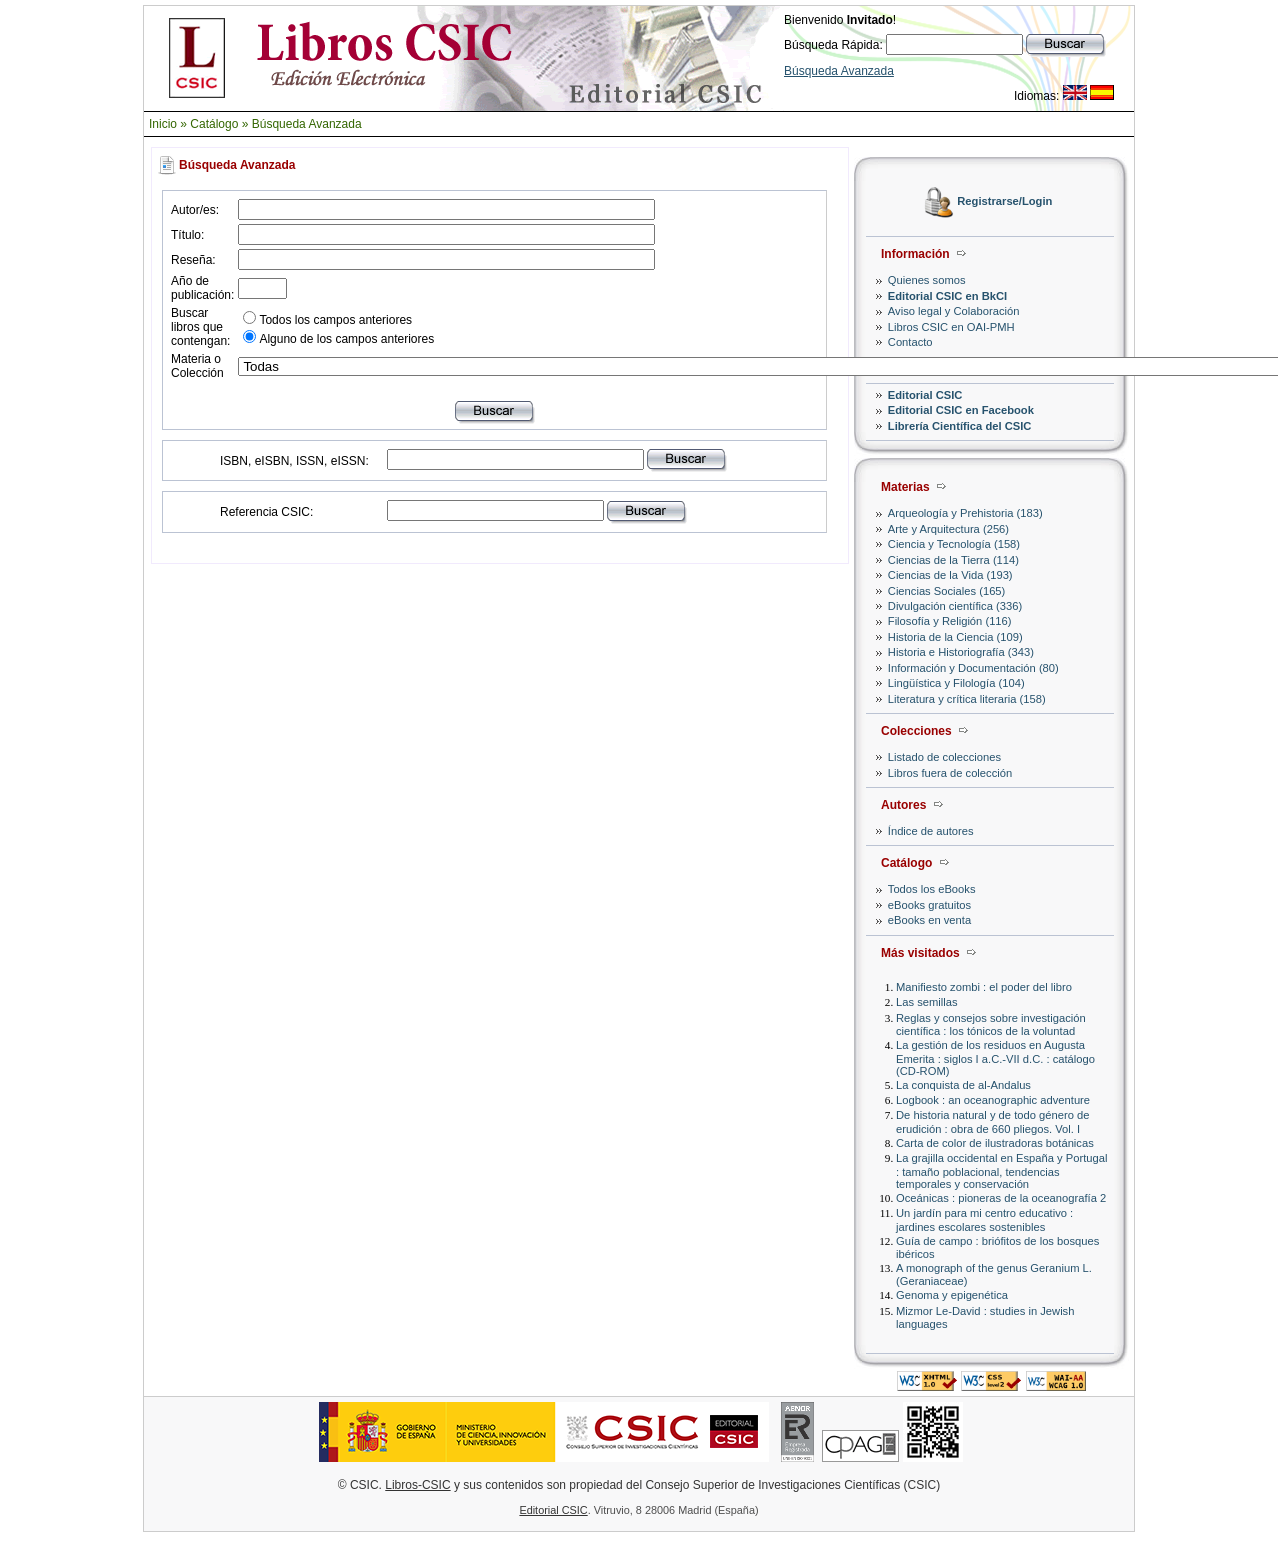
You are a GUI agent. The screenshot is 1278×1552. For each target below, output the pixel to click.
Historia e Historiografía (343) (961, 652)
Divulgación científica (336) (955, 606)
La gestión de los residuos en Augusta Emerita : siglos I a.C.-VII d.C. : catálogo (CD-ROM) (995, 1057)
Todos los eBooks (932, 889)
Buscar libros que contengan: (200, 327)
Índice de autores (931, 831)
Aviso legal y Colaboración (954, 311)
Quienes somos (927, 280)
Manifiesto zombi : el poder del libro (984, 987)
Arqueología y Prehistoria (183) (965, 513)
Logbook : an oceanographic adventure (993, 1100)
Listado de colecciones (944, 757)
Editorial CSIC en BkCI (947, 296)
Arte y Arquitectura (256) (948, 529)
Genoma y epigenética (952, 1295)
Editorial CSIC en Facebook (961, 410)
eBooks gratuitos (929, 905)
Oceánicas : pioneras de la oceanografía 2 (1001, 1198)
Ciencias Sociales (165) (947, 591)
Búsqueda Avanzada (839, 71)
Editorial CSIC (925, 395)
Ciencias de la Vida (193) (950, 575)
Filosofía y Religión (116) (950, 621)
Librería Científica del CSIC (960, 426)
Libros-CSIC (417, 1485)
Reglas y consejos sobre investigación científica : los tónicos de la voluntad (991, 1024)
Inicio (163, 124)
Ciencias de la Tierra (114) (953, 560)
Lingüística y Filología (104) (956, 683)
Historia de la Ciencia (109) (955, 637)
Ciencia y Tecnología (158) (954, 544)
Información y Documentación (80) (973, 668)
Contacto (910, 342)
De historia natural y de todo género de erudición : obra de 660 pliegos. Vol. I (992, 1121)
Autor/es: (195, 210)
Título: (187, 235)
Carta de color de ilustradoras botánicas (995, 1143)
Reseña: (193, 260)
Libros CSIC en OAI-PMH (951, 327)
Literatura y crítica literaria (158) (967, 699)
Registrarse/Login (1004, 202)
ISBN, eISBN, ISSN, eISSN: (294, 461)
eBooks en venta (929, 920)
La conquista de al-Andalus (963, 1085)
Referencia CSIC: (266, 512)
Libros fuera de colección (950, 773)
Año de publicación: (202, 288)
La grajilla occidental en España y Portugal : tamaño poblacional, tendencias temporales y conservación (1001, 1170)
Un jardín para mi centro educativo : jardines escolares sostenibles (984, 1219)
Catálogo (214, 124)
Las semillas (927, 1002)
